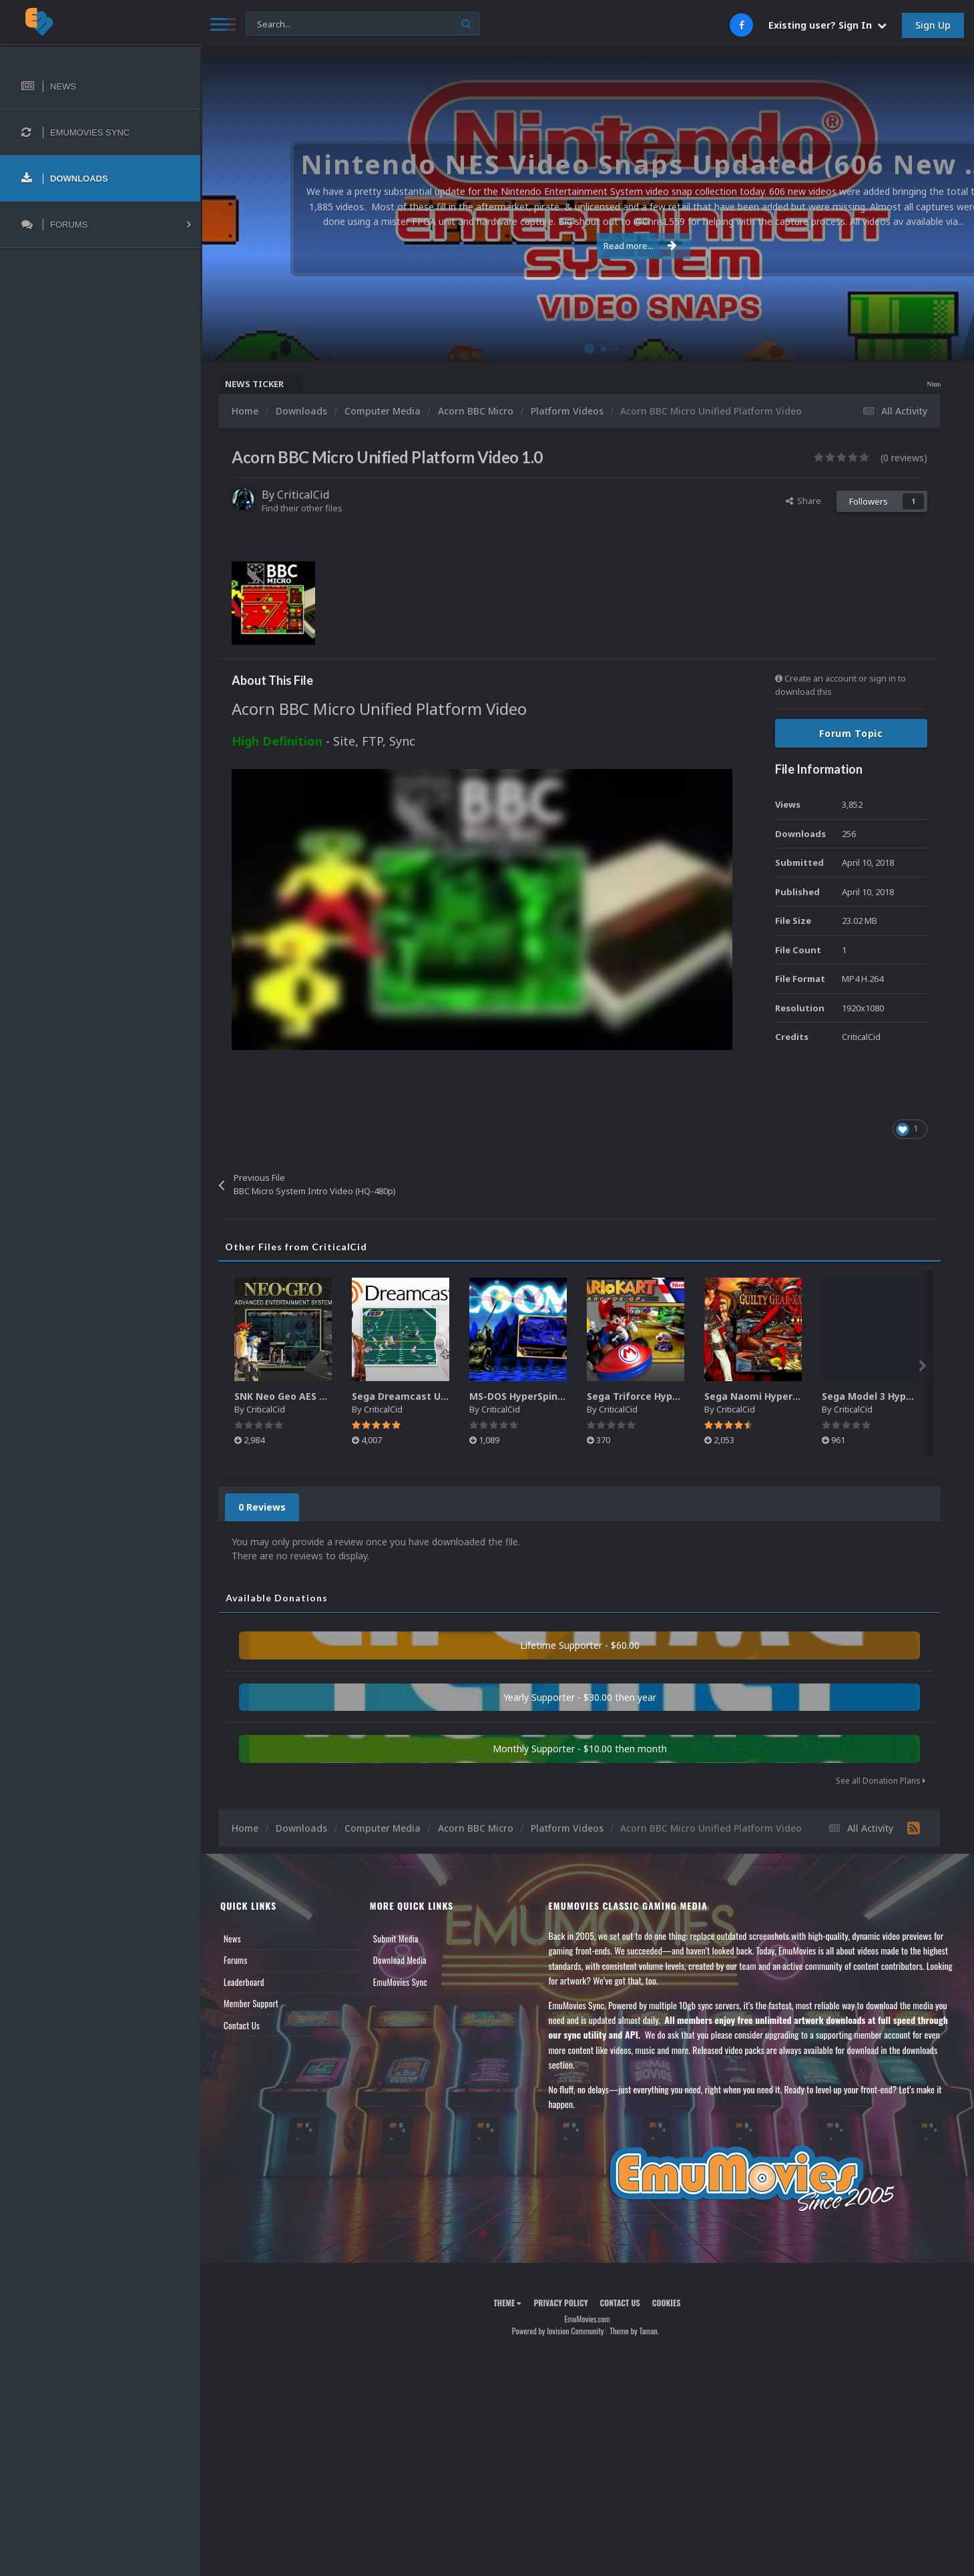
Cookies (666, 2302)
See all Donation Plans (880, 1780)
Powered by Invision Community (558, 2330)
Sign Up (933, 25)
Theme (507, 2302)
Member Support (251, 2003)
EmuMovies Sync (400, 1982)
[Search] (362, 24)
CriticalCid (303, 494)
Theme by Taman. (634, 2330)
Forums (236, 1960)
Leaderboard (244, 1982)
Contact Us (242, 2025)
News (232, 1938)
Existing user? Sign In (827, 25)
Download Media (400, 1960)
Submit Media (396, 1938)
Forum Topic (851, 733)
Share (803, 501)
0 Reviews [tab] (262, 1507)
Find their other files (302, 508)
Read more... (585, 246)
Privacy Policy (560, 2302)
